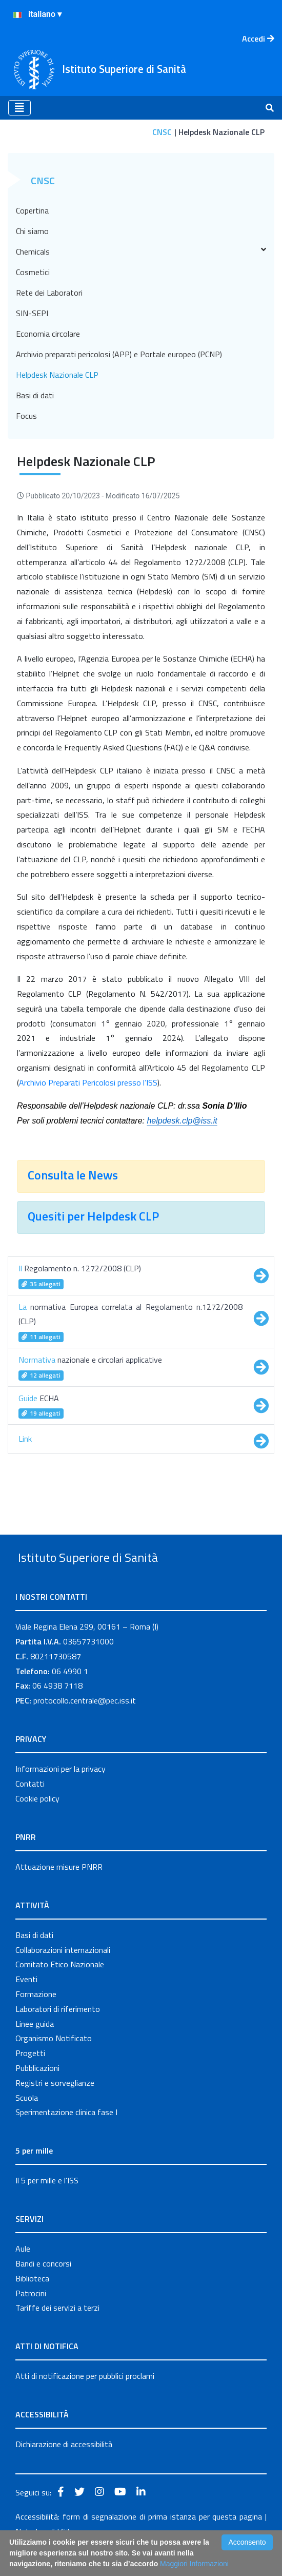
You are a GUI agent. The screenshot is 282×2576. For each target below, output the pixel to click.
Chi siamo (32, 231)
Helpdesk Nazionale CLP (57, 375)
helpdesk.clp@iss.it (182, 1120)
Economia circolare (48, 333)
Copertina (32, 210)
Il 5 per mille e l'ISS (46, 2204)
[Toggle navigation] (19, 107)
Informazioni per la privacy (60, 1792)
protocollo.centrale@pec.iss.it (84, 1724)
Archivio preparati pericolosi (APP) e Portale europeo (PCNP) (119, 354)
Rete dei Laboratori (49, 292)
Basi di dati (35, 395)
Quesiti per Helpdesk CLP (95, 1216)
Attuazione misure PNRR (59, 1890)
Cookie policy (37, 1822)
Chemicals (141, 251)
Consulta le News (74, 1175)
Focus (26, 416)
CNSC (162, 132)
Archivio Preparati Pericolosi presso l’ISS (88, 1082)
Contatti (30, 1807)
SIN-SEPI (32, 313)
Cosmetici (33, 272)
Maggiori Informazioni (194, 2564)
